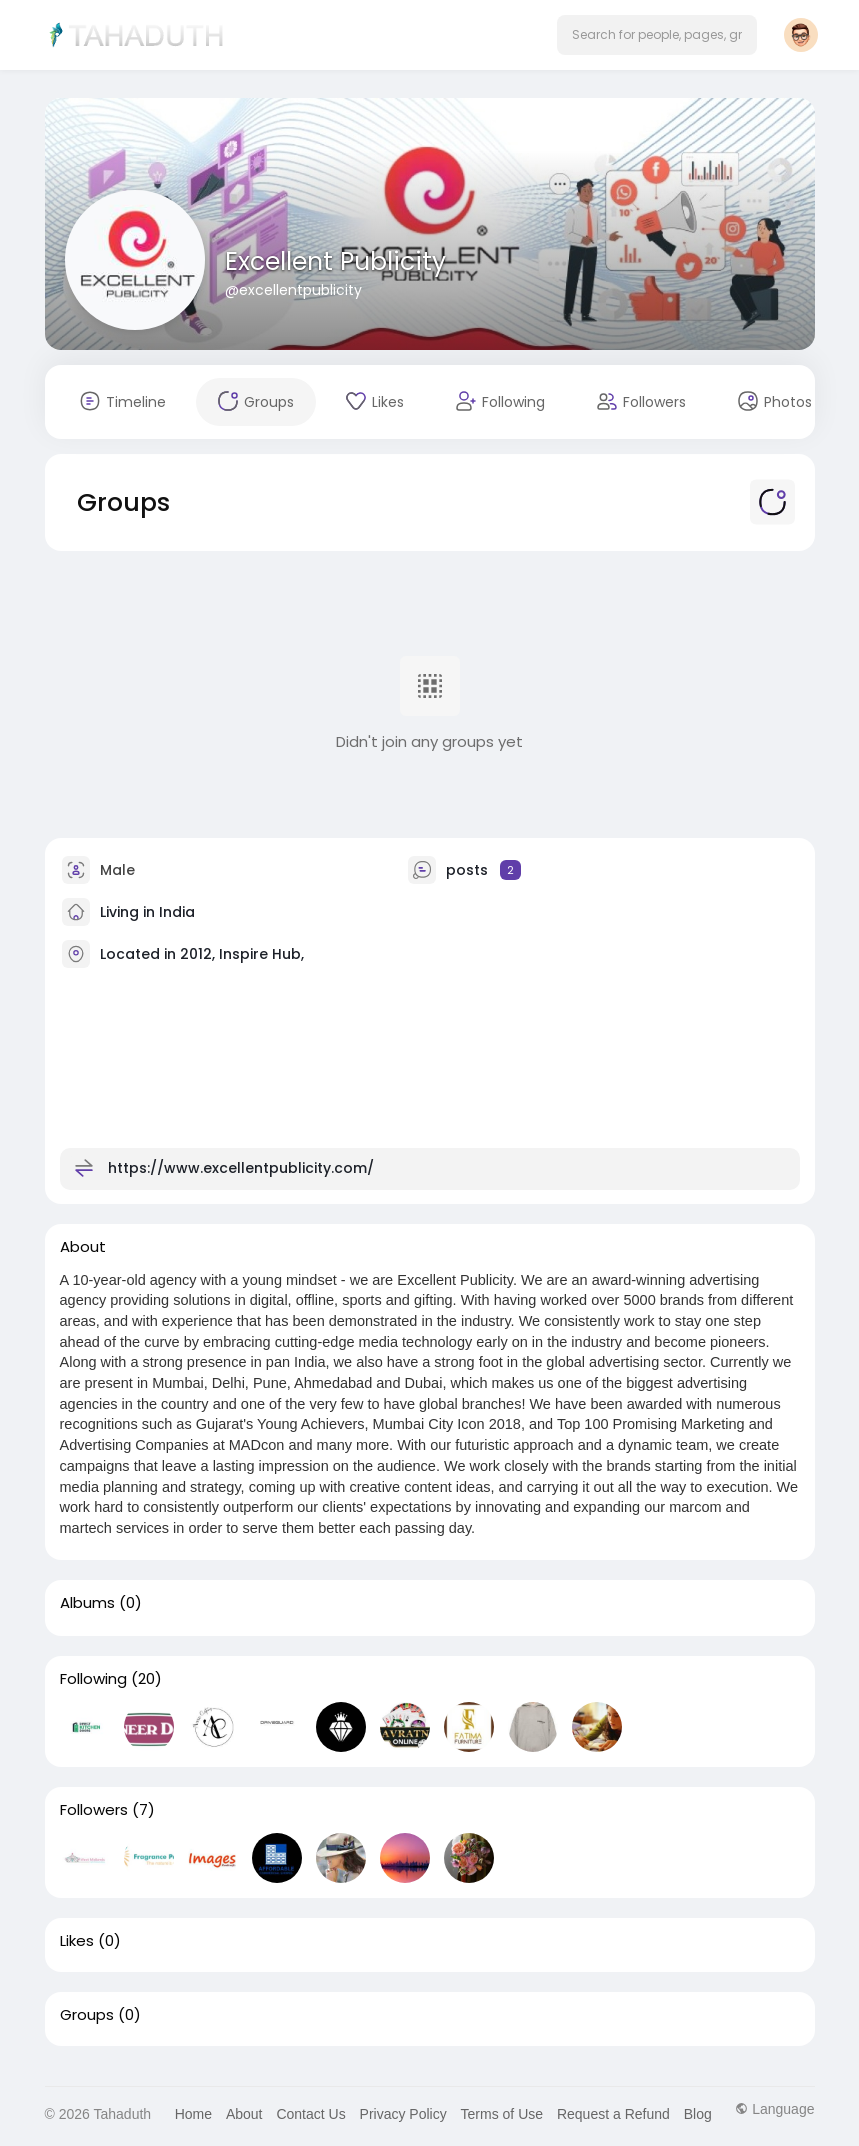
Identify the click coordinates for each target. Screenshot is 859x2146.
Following (93, 1679)
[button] (657, 35)
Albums (87, 1603)
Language (774, 2109)
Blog (698, 2114)
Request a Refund (613, 2114)
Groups (87, 2015)
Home (193, 2114)
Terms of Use (502, 2114)
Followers (94, 1810)
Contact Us (310, 2114)
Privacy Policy (403, 2114)
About (244, 2114)
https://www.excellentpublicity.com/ (241, 1167)
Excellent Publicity (335, 261)
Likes (77, 1941)
